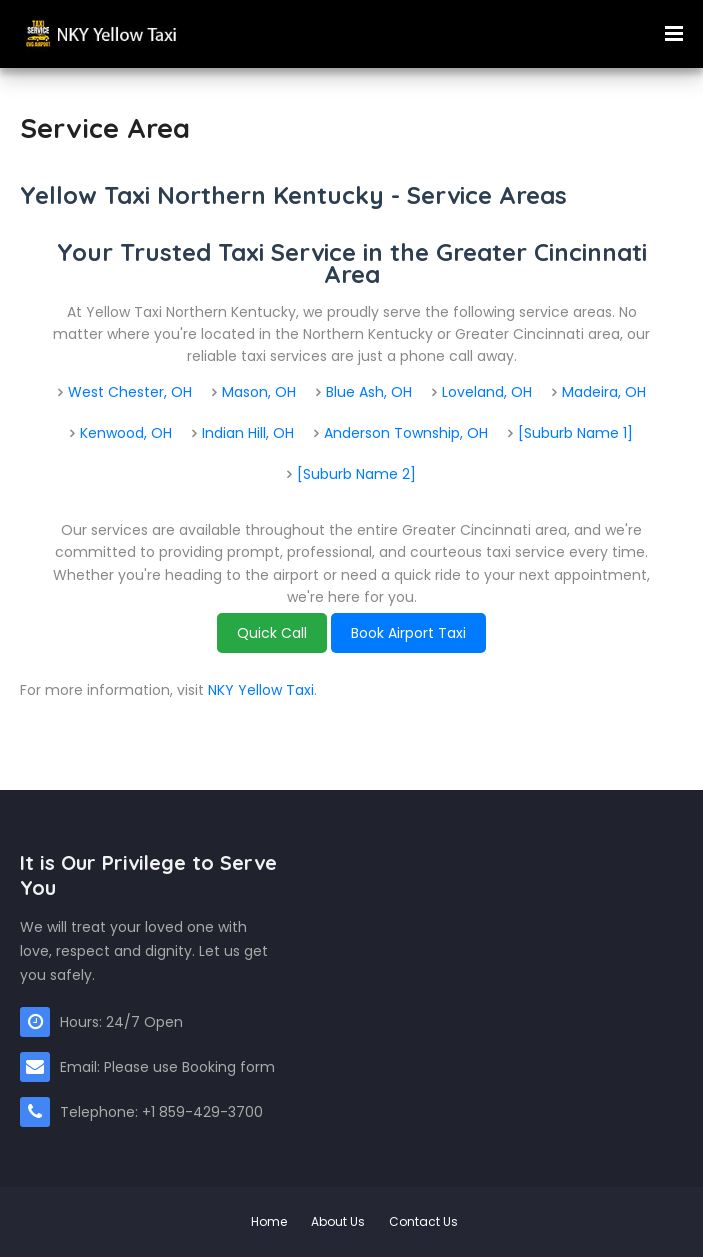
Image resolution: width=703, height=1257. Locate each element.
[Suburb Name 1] (575, 433)
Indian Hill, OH (248, 433)
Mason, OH (259, 392)
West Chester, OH (130, 392)
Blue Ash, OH (369, 392)
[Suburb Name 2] (356, 474)
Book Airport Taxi (408, 633)
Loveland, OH (487, 392)
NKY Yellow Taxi (261, 690)
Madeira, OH (604, 392)
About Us (338, 1221)
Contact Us (423, 1221)
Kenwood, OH (126, 433)
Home (269, 1221)
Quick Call (272, 633)
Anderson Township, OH (406, 433)
